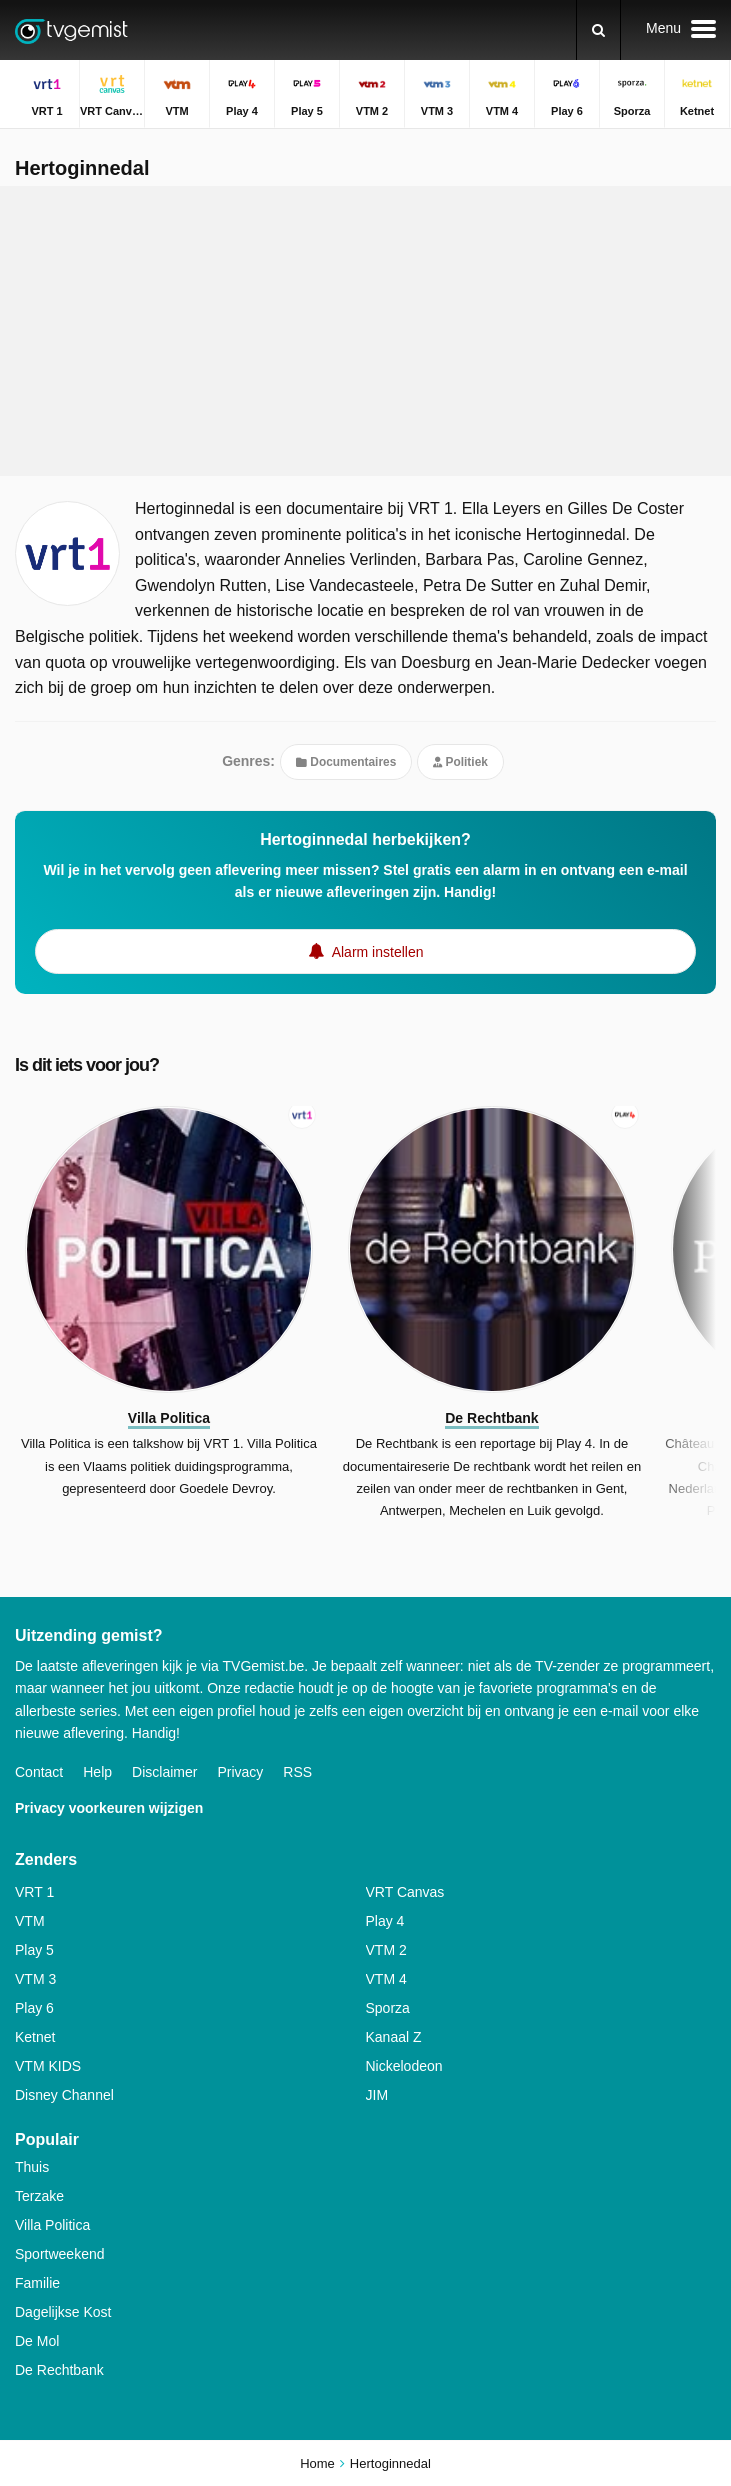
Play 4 (385, 1921)
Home (317, 2463)
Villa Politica (52, 2225)
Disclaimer (164, 1772)
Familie (37, 2283)
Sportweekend (60, 2254)
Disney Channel (64, 2095)
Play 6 (34, 2008)
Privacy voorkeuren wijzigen (109, 1808)
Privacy (240, 1772)
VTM (30, 1921)
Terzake (39, 2196)
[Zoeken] (598, 30)
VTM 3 (35, 1979)
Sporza (388, 2008)
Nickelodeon (404, 2066)
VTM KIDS (48, 2066)
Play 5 (34, 1950)
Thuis (32, 2167)
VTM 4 (386, 1979)
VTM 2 (386, 1950)
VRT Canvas (405, 1892)
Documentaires (346, 762)
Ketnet (35, 2037)
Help (97, 1772)
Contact (39, 1772)
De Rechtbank (59, 2370)
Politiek (460, 762)
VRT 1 (34, 1892)
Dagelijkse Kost (63, 2312)
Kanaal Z (394, 2037)
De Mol (37, 2341)
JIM (377, 2095)
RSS (297, 1772)
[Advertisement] (366, 331)
